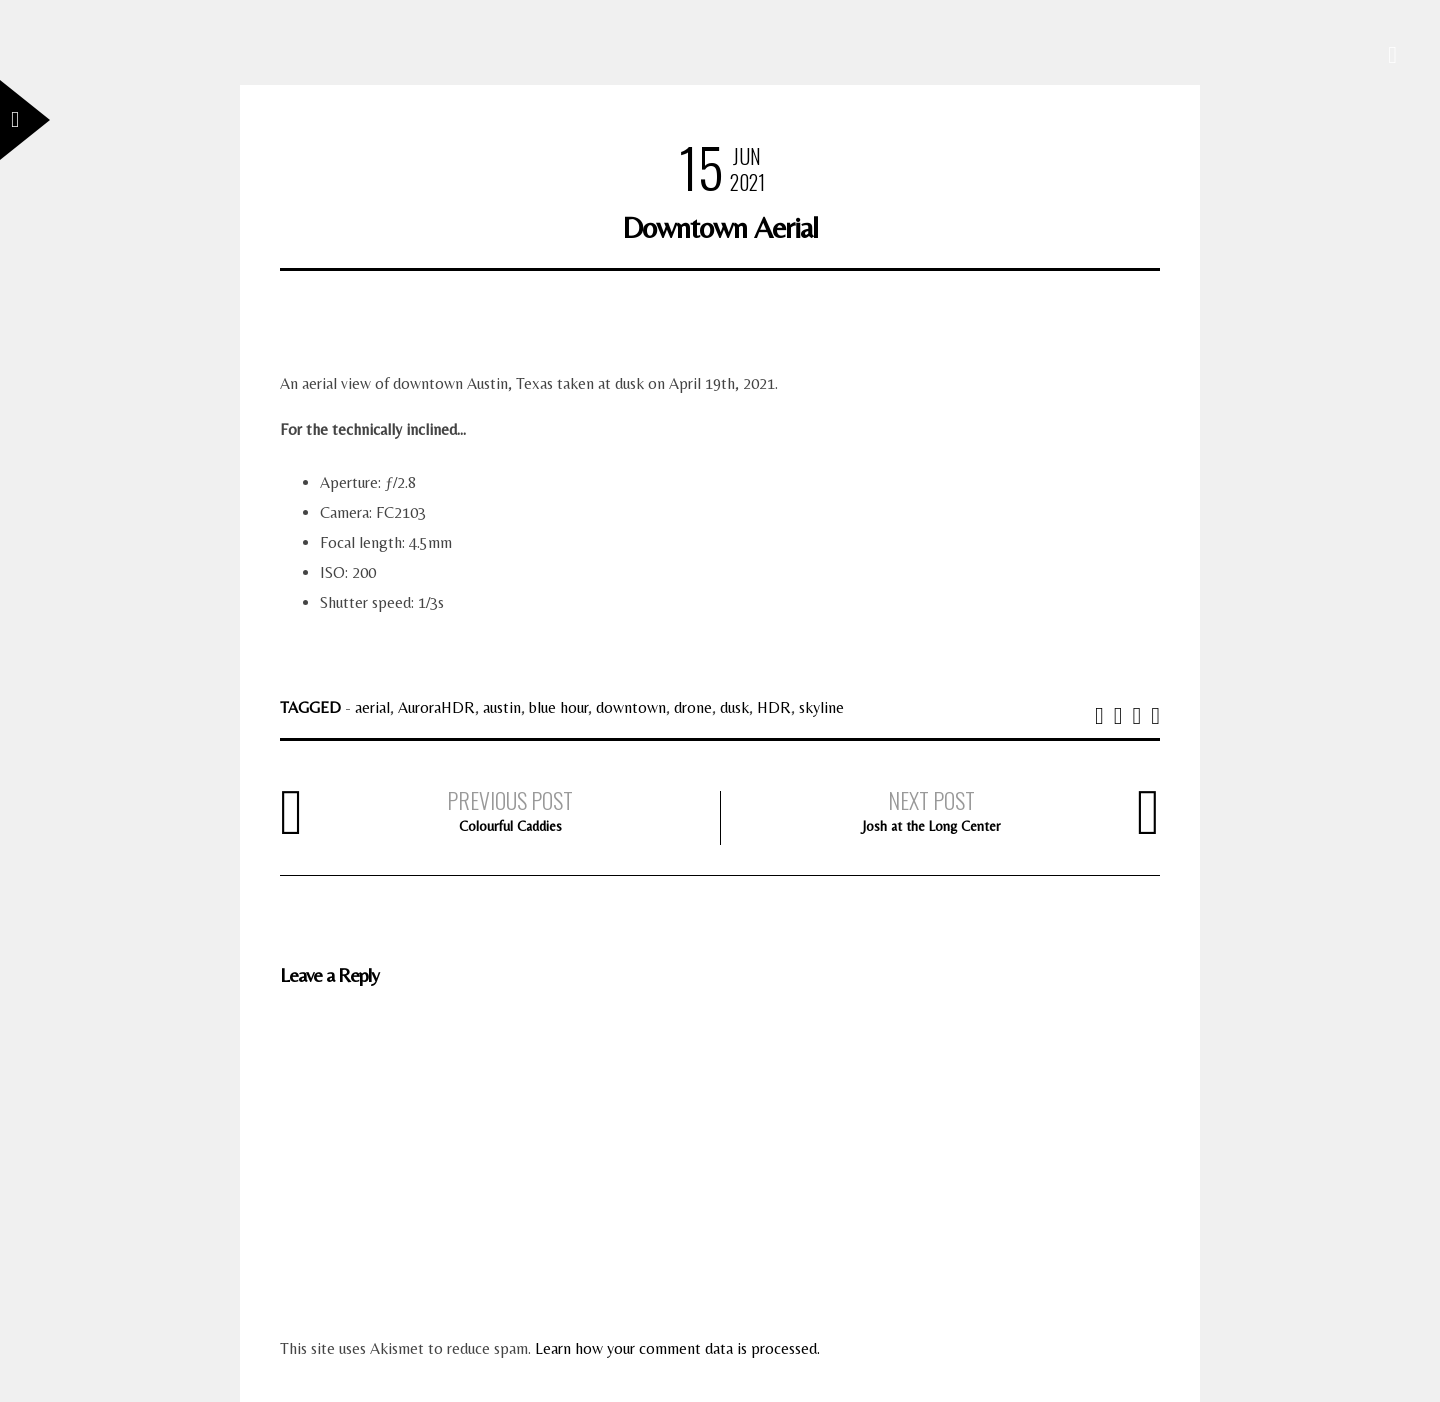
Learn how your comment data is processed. (677, 1348)
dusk (734, 707)
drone (693, 707)
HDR (774, 707)
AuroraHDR (436, 707)
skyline (821, 707)
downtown (631, 707)
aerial (372, 707)
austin (502, 707)
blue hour (558, 707)
